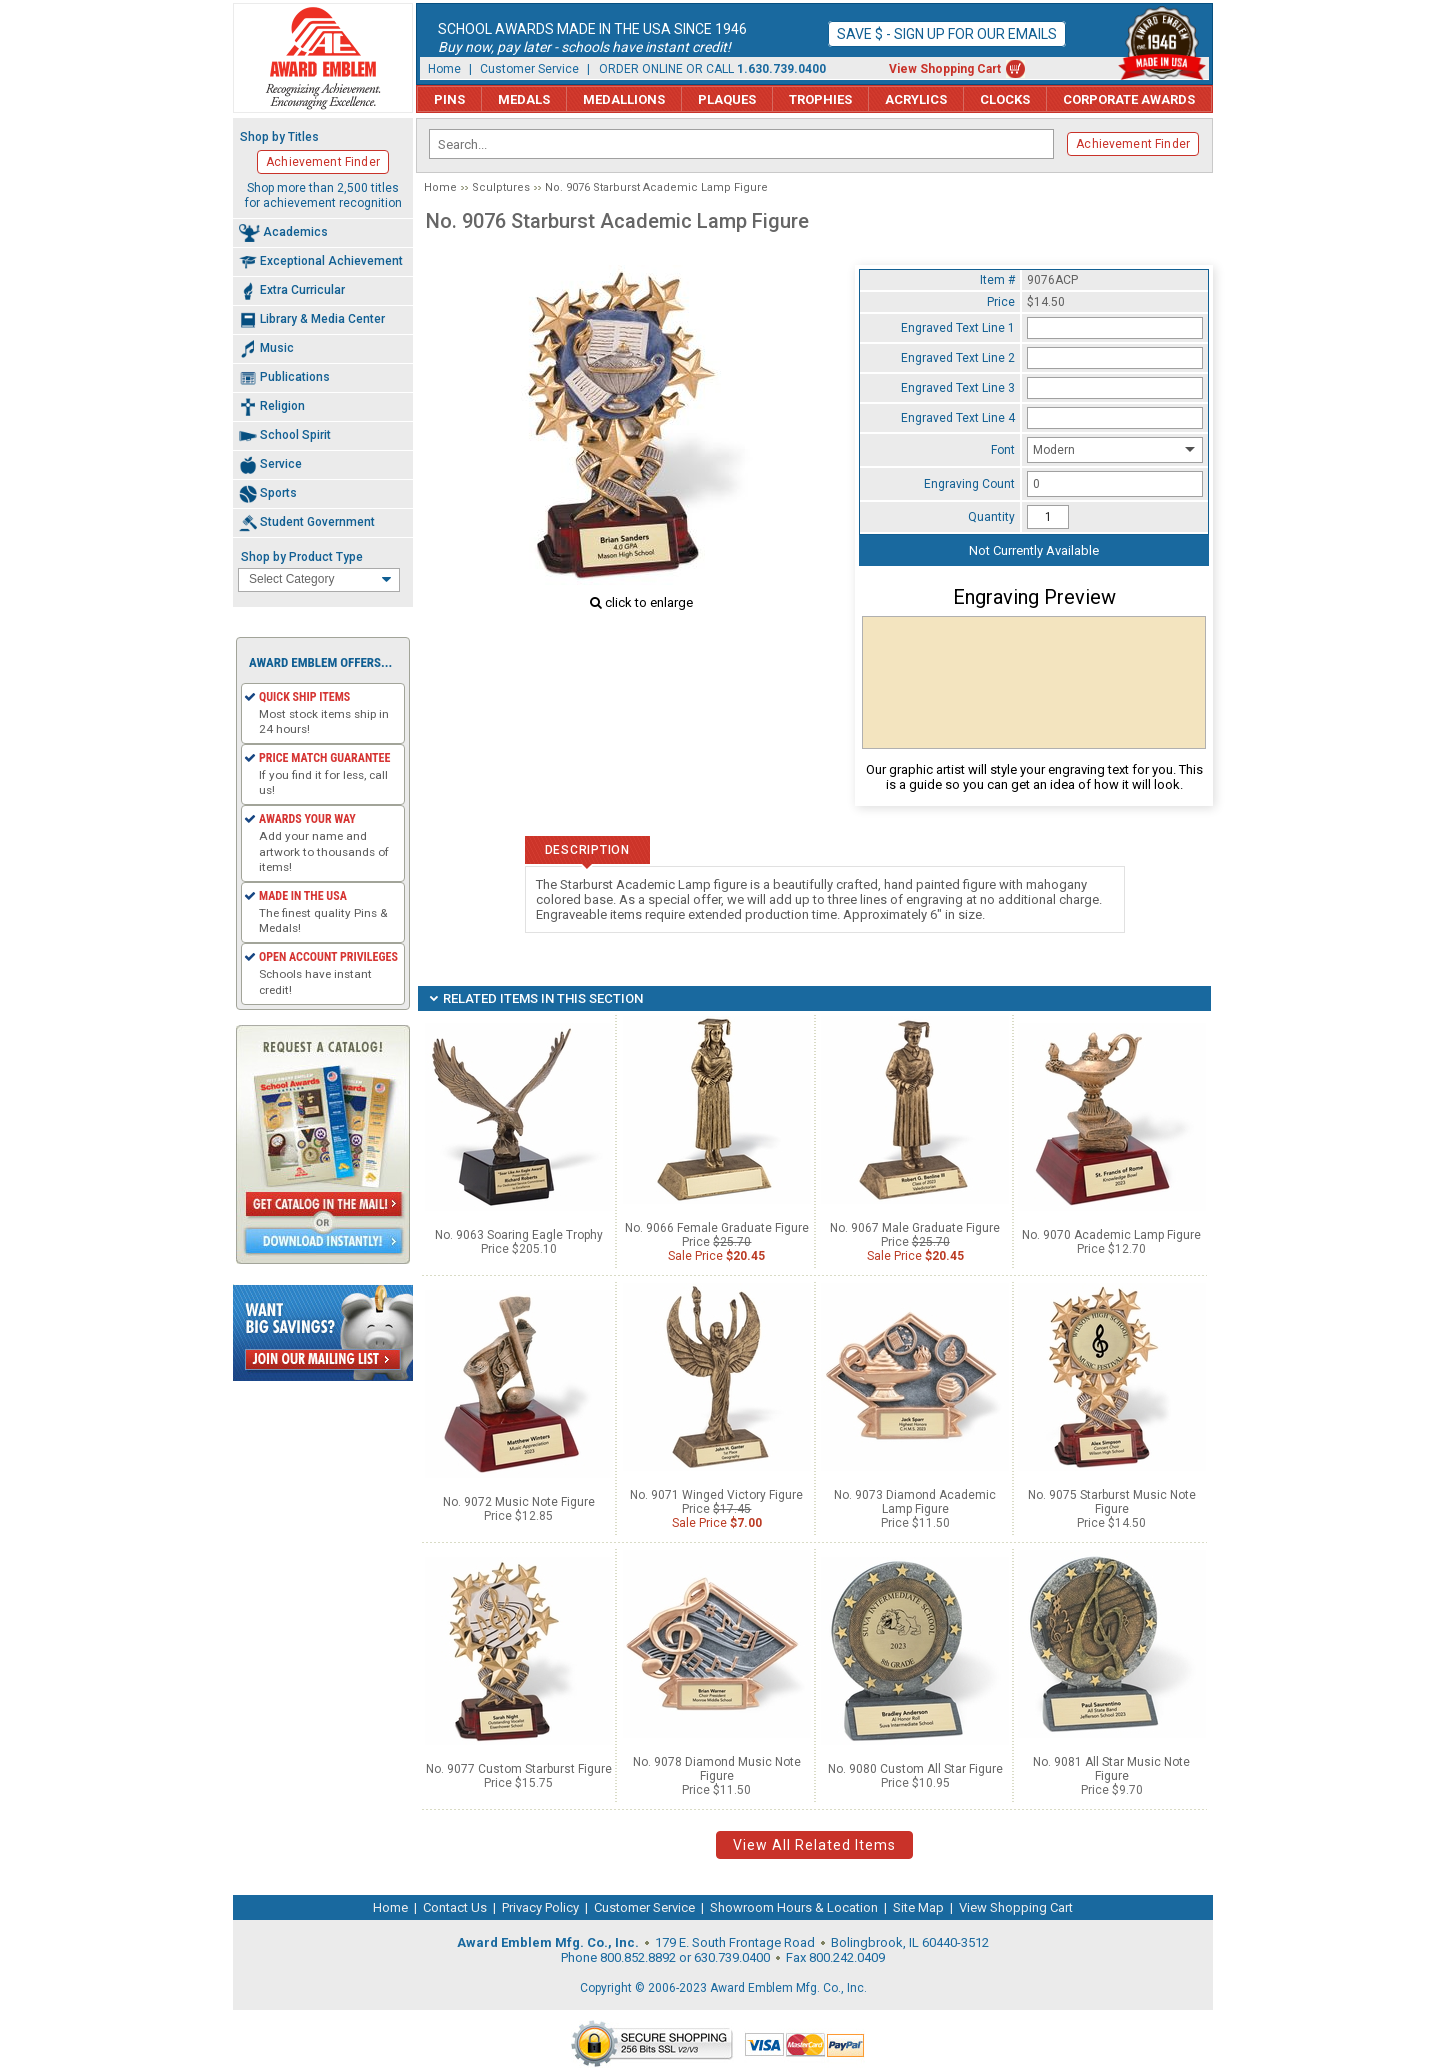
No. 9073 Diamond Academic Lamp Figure (915, 1502)
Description (587, 850)
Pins (449, 99)
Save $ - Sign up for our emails (947, 34)
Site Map (918, 1907)
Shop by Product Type (302, 557)
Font (1003, 450)
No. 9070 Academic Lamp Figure (1111, 1235)
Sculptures (501, 187)
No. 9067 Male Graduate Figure (915, 1228)
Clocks (1005, 99)
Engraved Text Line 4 (958, 418)
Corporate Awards (1129, 99)
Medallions (624, 99)
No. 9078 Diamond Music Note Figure (717, 1769)
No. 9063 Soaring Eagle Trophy (519, 1235)
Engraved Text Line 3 (958, 388)
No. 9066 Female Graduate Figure (717, 1228)
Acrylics (916, 99)
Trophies (820, 99)
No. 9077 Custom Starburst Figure (519, 1769)
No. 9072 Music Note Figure (519, 1502)
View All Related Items (814, 1845)
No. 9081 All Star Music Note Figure (1111, 1769)
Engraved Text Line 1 (958, 328)
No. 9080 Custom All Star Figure (915, 1769)
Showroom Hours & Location (794, 1907)
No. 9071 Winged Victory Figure (716, 1495)
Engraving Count (969, 484)
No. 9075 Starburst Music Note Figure (1112, 1502)
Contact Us (455, 1907)
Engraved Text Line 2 (958, 358)
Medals (524, 99)
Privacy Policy (540, 1907)
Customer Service (529, 69)
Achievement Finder (1133, 144)
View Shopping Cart (945, 69)
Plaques (727, 99)
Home (444, 69)
